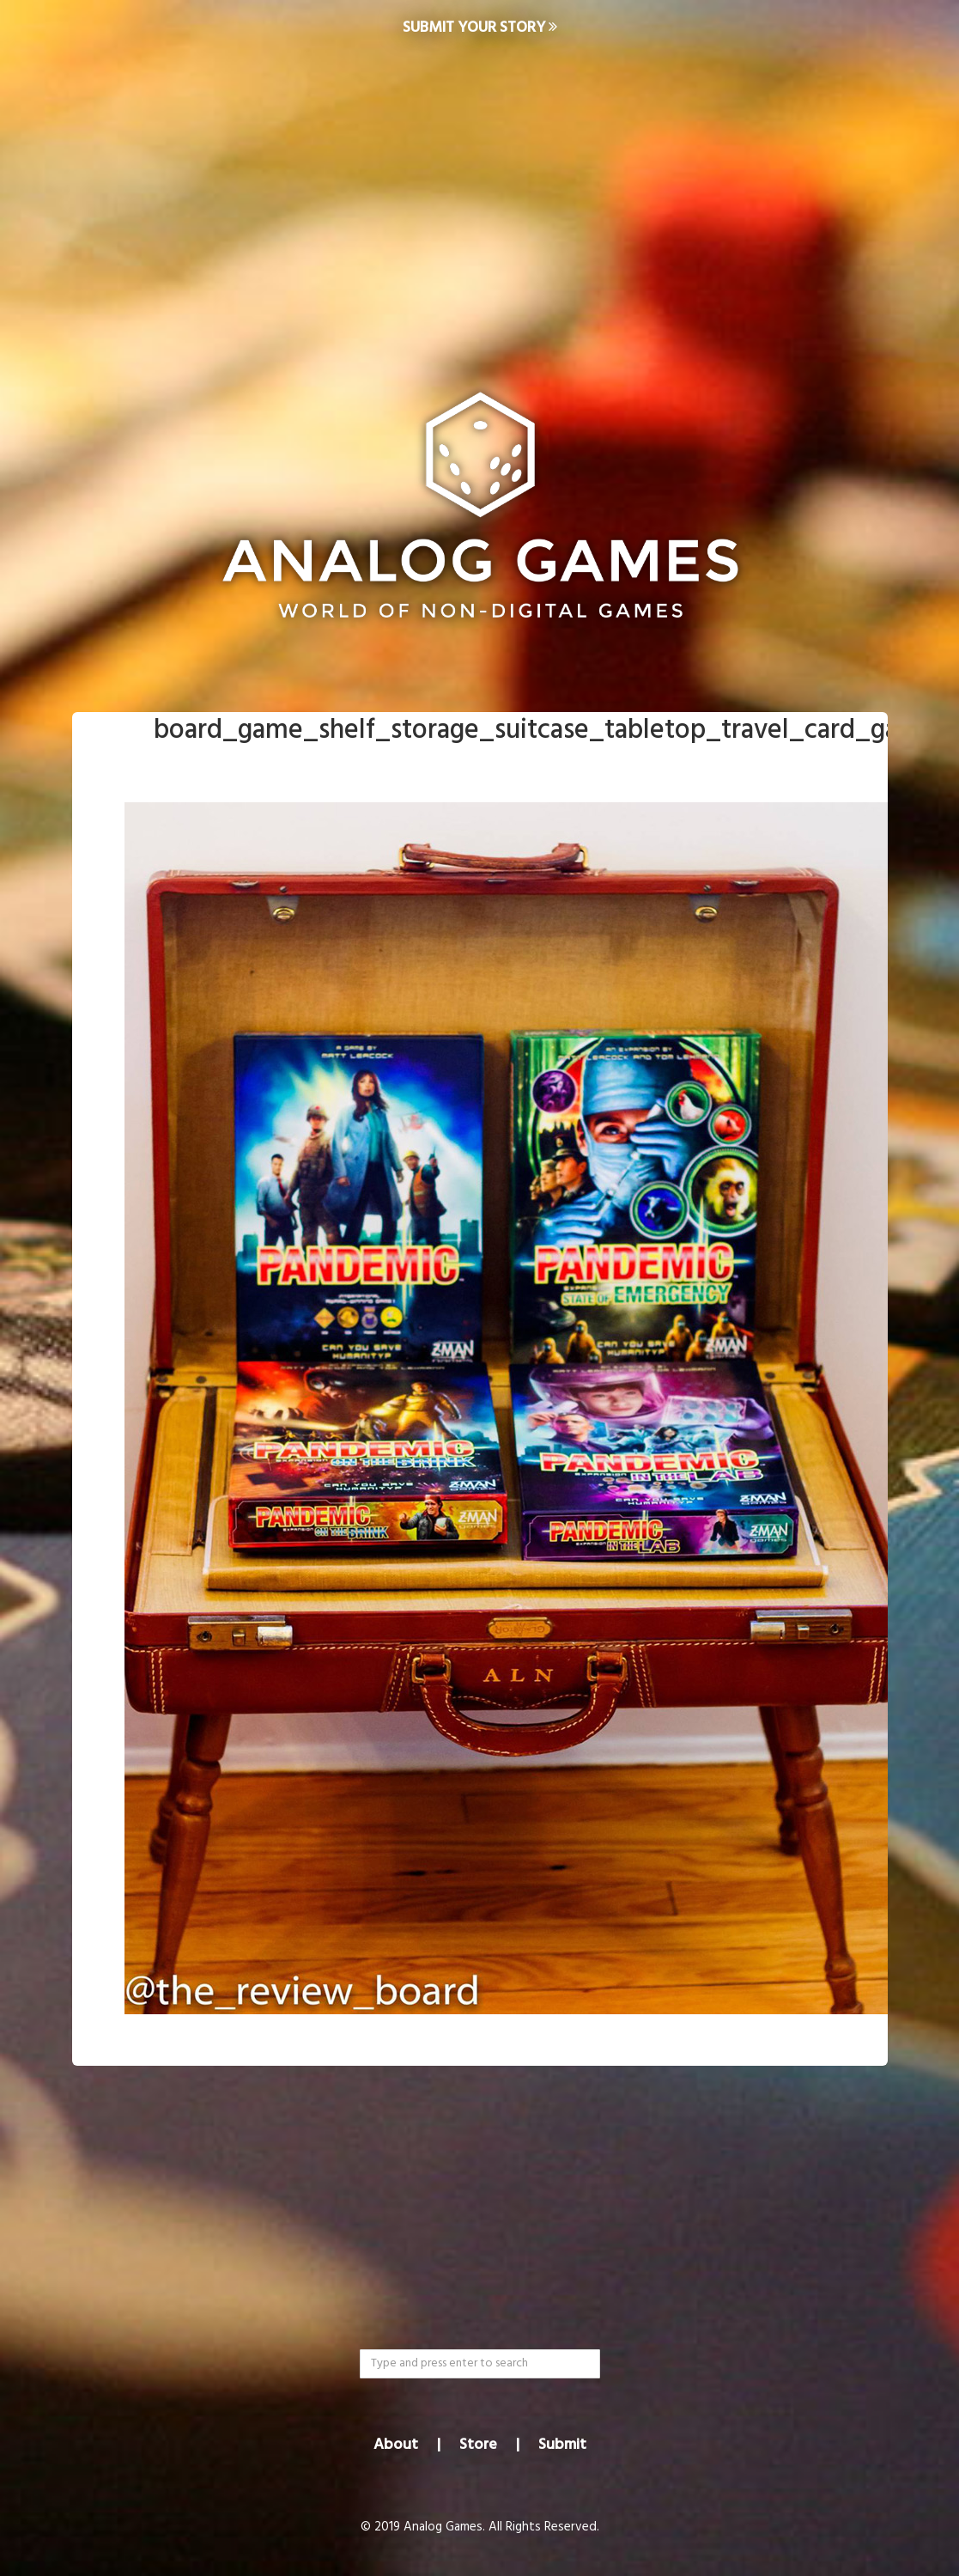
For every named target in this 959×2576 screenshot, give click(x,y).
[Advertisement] (479, 194)
